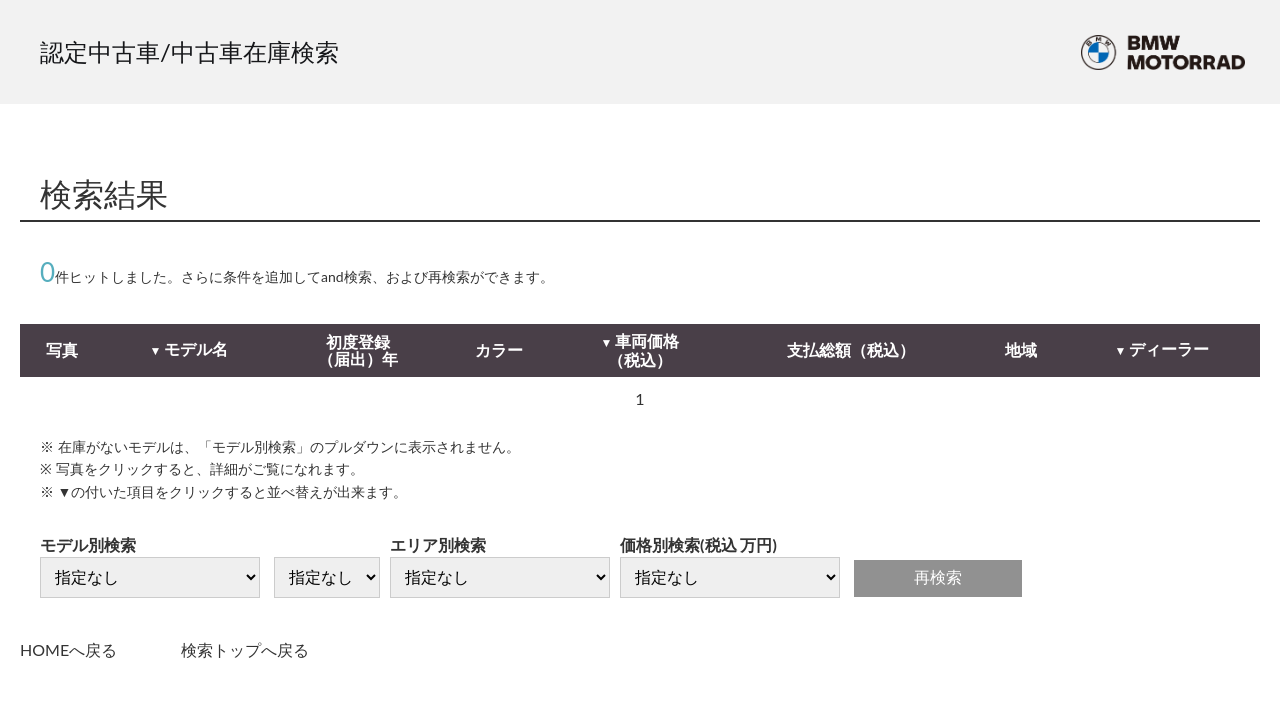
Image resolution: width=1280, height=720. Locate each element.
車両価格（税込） (643, 350)
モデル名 (196, 348)
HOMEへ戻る (68, 649)
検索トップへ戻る (245, 649)
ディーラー (1169, 348)
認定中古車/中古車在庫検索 (189, 51)
